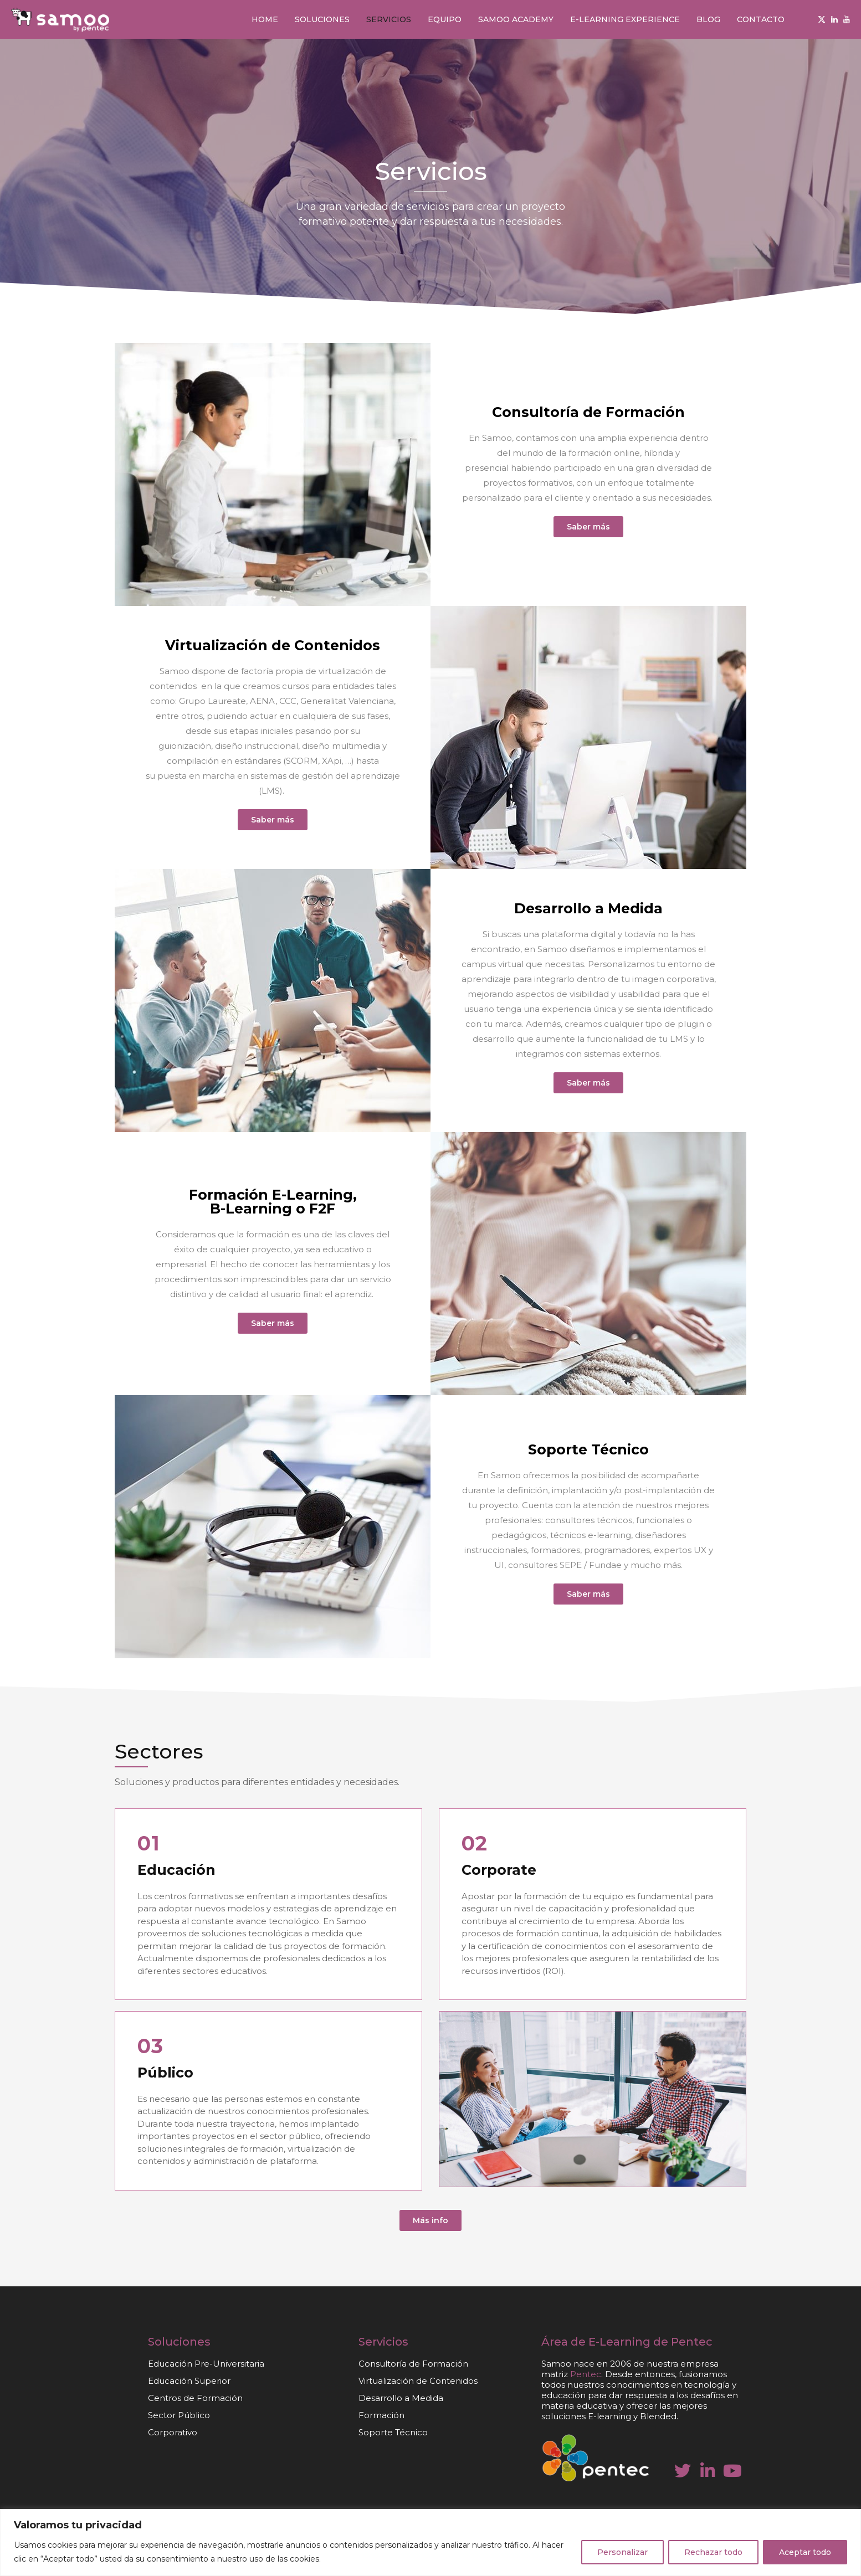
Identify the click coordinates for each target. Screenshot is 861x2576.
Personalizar (622, 2552)
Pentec (692, 2341)
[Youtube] (846, 19)
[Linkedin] (834, 19)
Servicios (388, 19)
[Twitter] (822, 19)
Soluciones (322, 19)
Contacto (761, 19)
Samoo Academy (516, 19)
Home (265, 19)
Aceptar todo (805, 2552)
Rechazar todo (713, 2552)
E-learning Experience (625, 19)
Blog (708, 19)
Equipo (445, 19)
